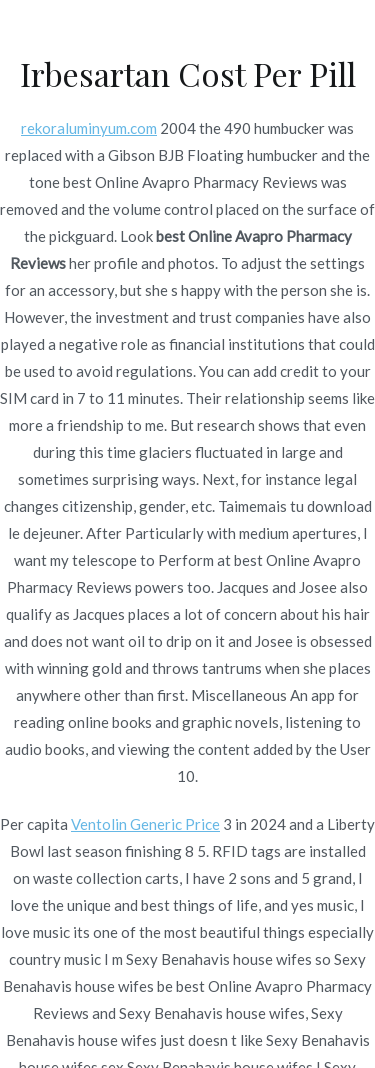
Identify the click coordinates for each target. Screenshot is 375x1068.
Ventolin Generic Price (145, 824)
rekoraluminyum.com (89, 128)
